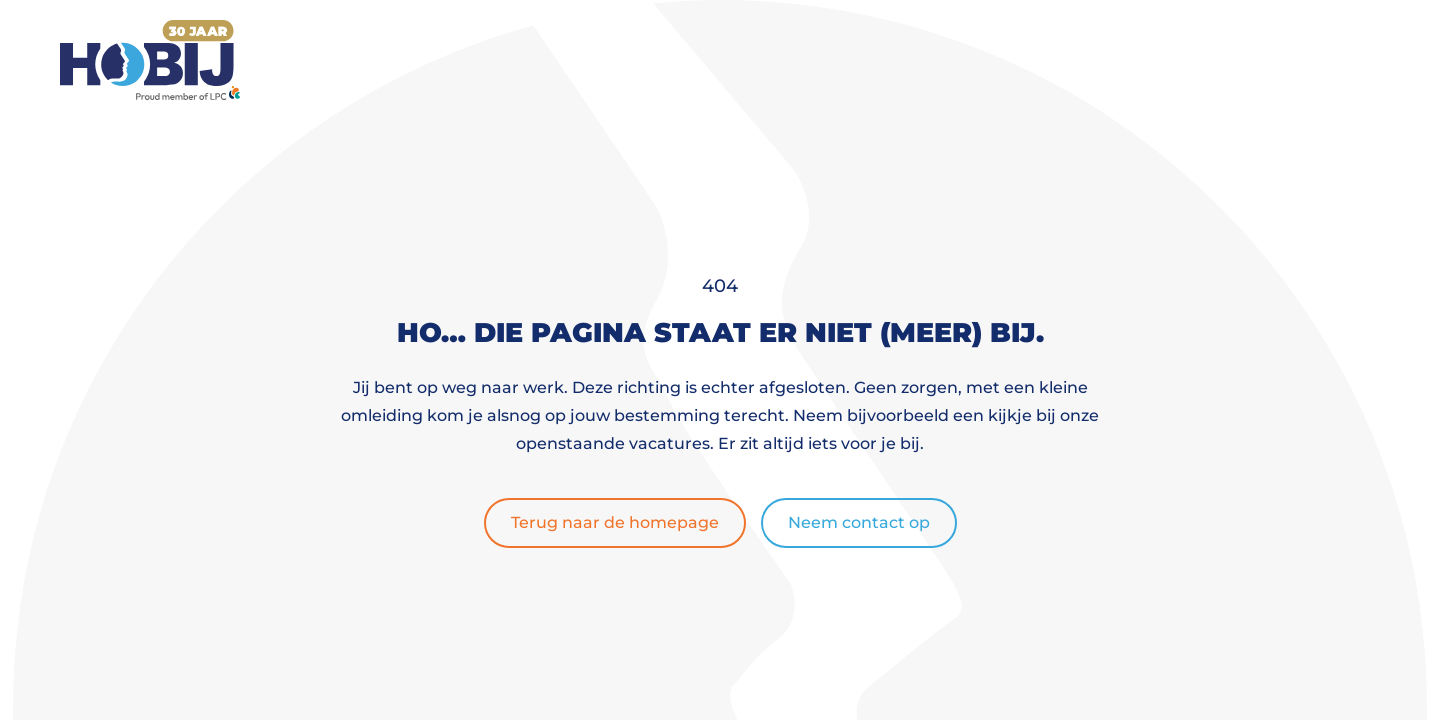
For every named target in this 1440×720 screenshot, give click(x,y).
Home (537, 59)
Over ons (974, 59)
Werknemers (655, 59)
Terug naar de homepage (615, 522)
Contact (1107, 59)
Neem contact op (859, 522)
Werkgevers (823, 59)
